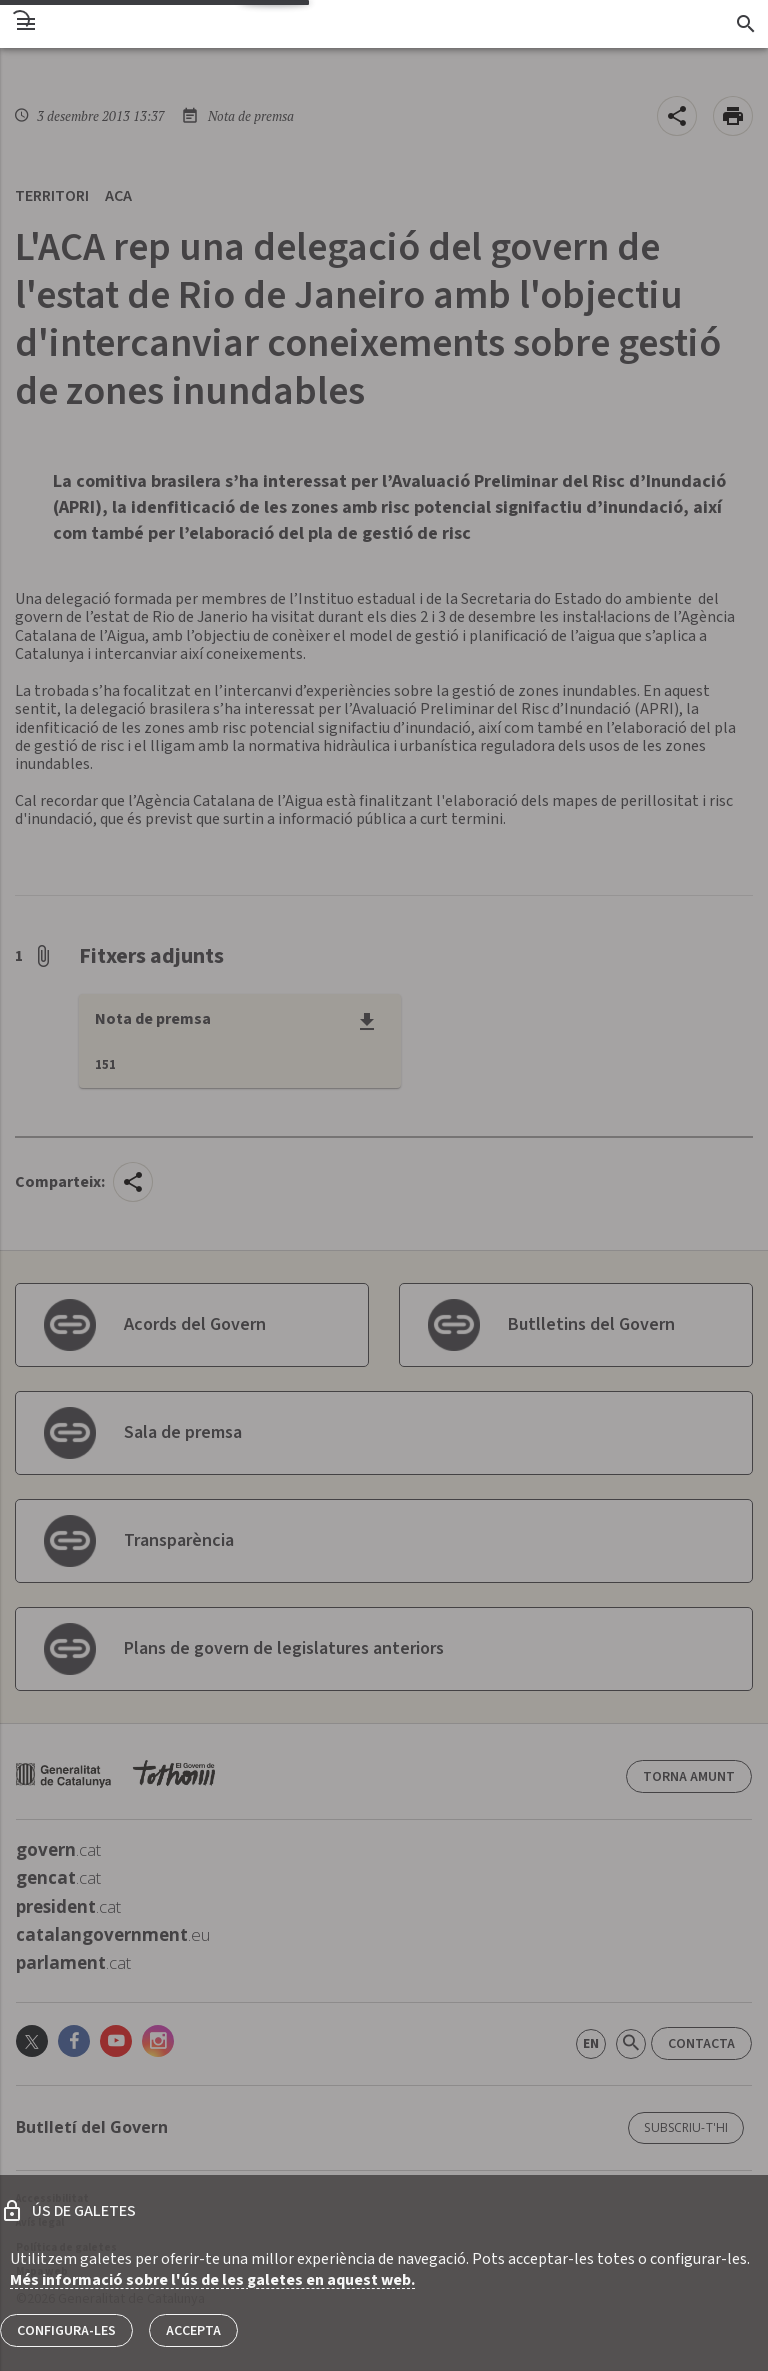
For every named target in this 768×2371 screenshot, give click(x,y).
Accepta (193, 2331)
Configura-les (66, 2331)
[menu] (26, 24)
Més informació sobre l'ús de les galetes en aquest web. (212, 2280)
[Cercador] (745, 24)
